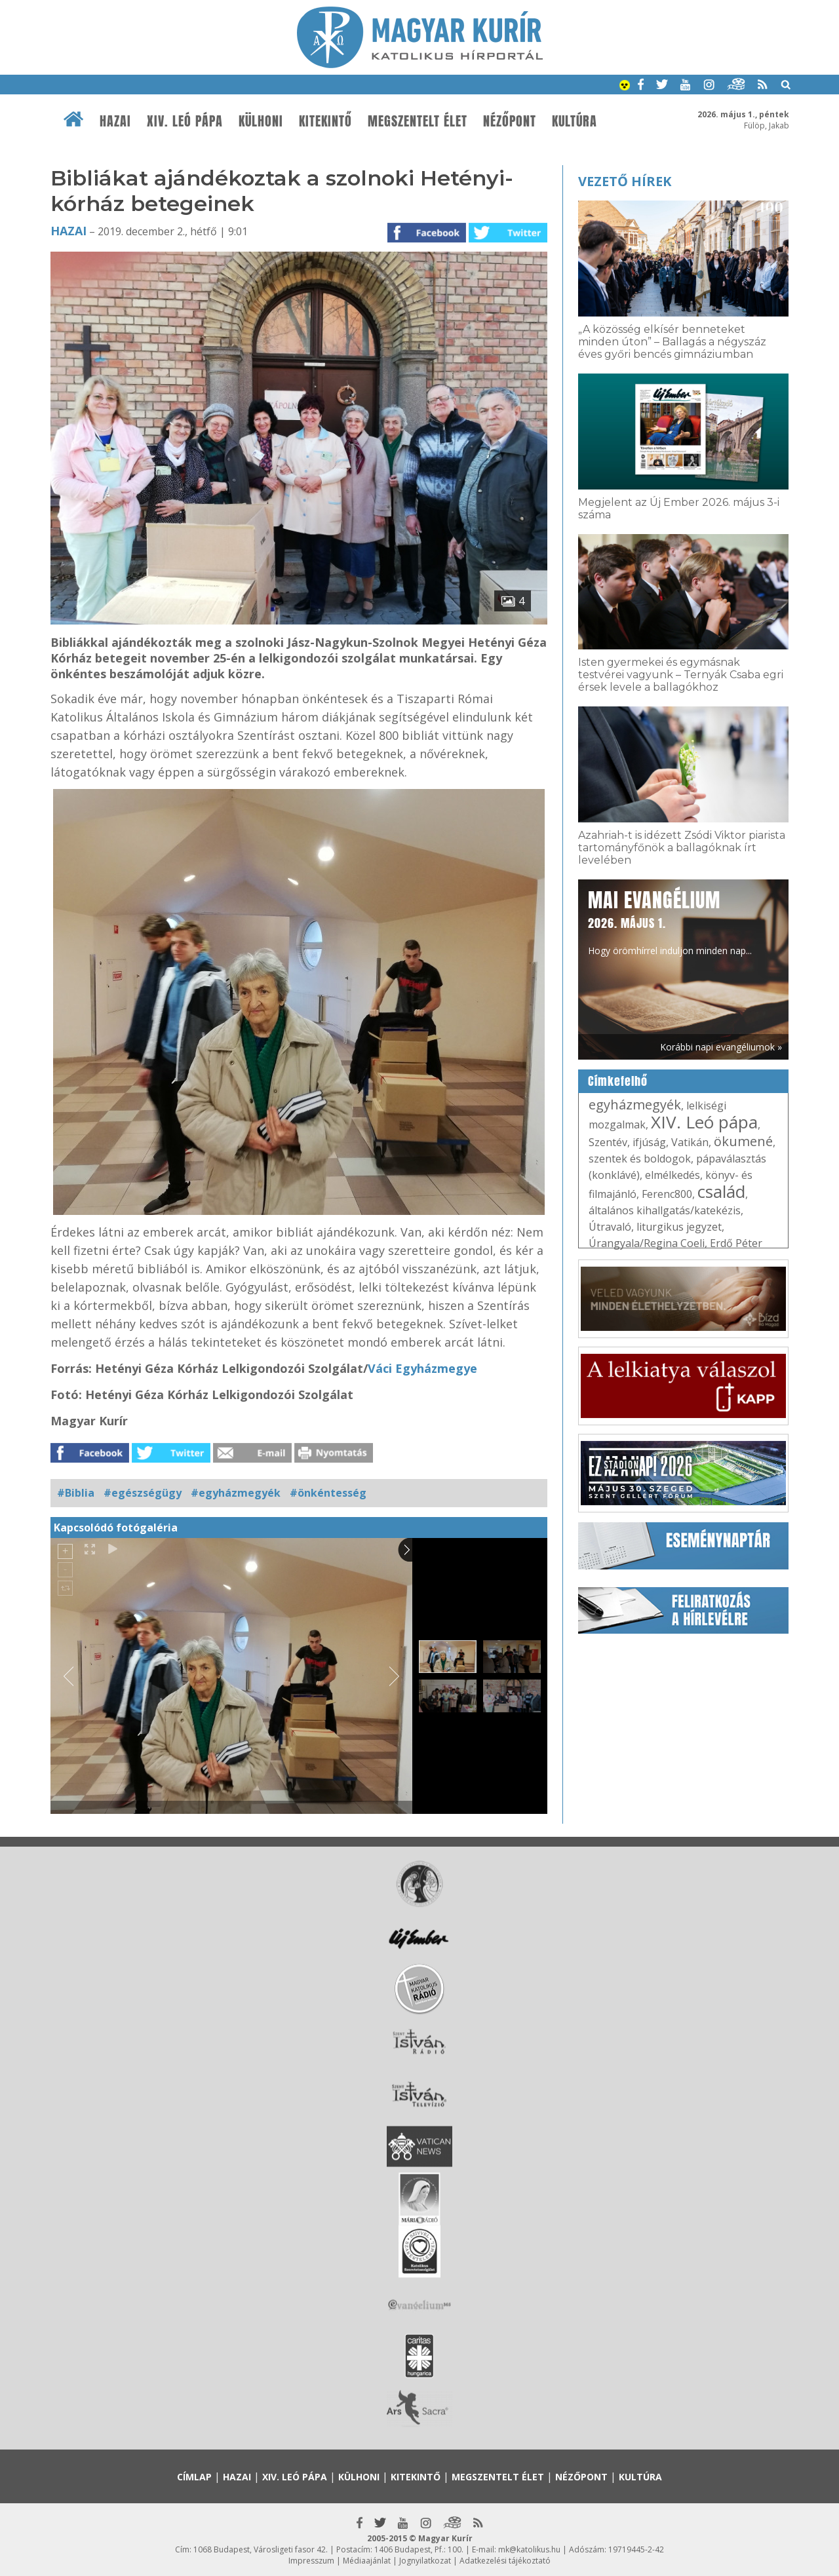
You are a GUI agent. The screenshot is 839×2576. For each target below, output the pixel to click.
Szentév (608, 1142)
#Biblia (75, 1493)
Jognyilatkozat (425, 2560)
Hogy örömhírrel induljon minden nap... (670, 921)
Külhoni (261, 121)
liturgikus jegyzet (679, 1227)
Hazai (115, 121)
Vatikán (690, 1142)
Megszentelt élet (417, 121)
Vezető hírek (624, 181)
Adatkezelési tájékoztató (505, 2560)
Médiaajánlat (367, 2560)
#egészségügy (143, 1493)
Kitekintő (325, 121)
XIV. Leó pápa (185, 121)
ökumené (743, 1141)
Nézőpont (509, 121)
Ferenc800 (667, 1194)
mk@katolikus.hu (529, 2549)
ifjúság (649, 1142)
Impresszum (311, 2560)
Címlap (194, 2476)
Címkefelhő (618, 1081)
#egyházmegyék (236, 1493)
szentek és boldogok (640, 1158)
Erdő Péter (736, 1243)
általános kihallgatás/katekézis (665, 1210)
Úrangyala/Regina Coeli (647, 1243)
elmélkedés (672, 1175)
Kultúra (574, 121)
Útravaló (610, 1227)
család (721, 1191)
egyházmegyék (635, 1104)
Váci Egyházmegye (422, 1368)
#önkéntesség (328, 1493)
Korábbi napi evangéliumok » (721, 1047)
